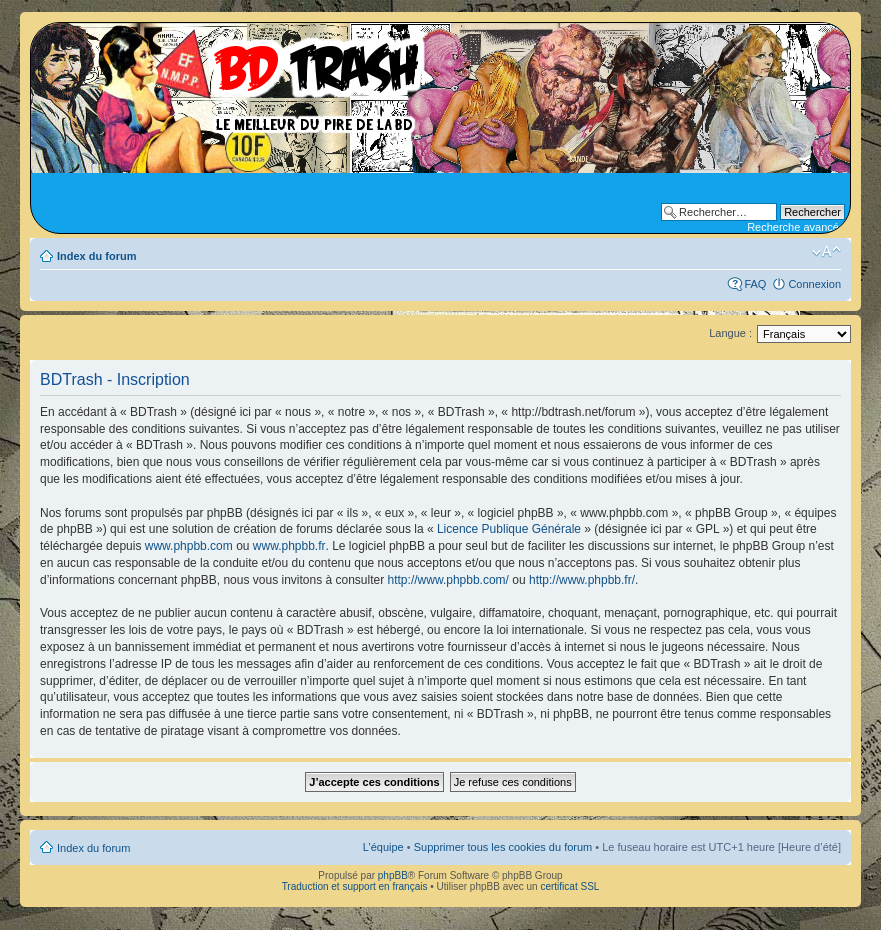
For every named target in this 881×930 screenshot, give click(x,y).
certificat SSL (569, 886)
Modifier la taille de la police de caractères (826, 252)
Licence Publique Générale (509, 529)
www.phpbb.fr (289, 546)
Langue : (730, 333)
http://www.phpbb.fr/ (582, 580)
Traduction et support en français (355, 886)
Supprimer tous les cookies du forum (503, 847)
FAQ (755, 284)
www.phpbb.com (189, 546)
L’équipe (383, 847)
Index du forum (96, 256)
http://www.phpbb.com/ (448, 580)
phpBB (393, 875)
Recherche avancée (796, 227)
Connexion (814, 284)
